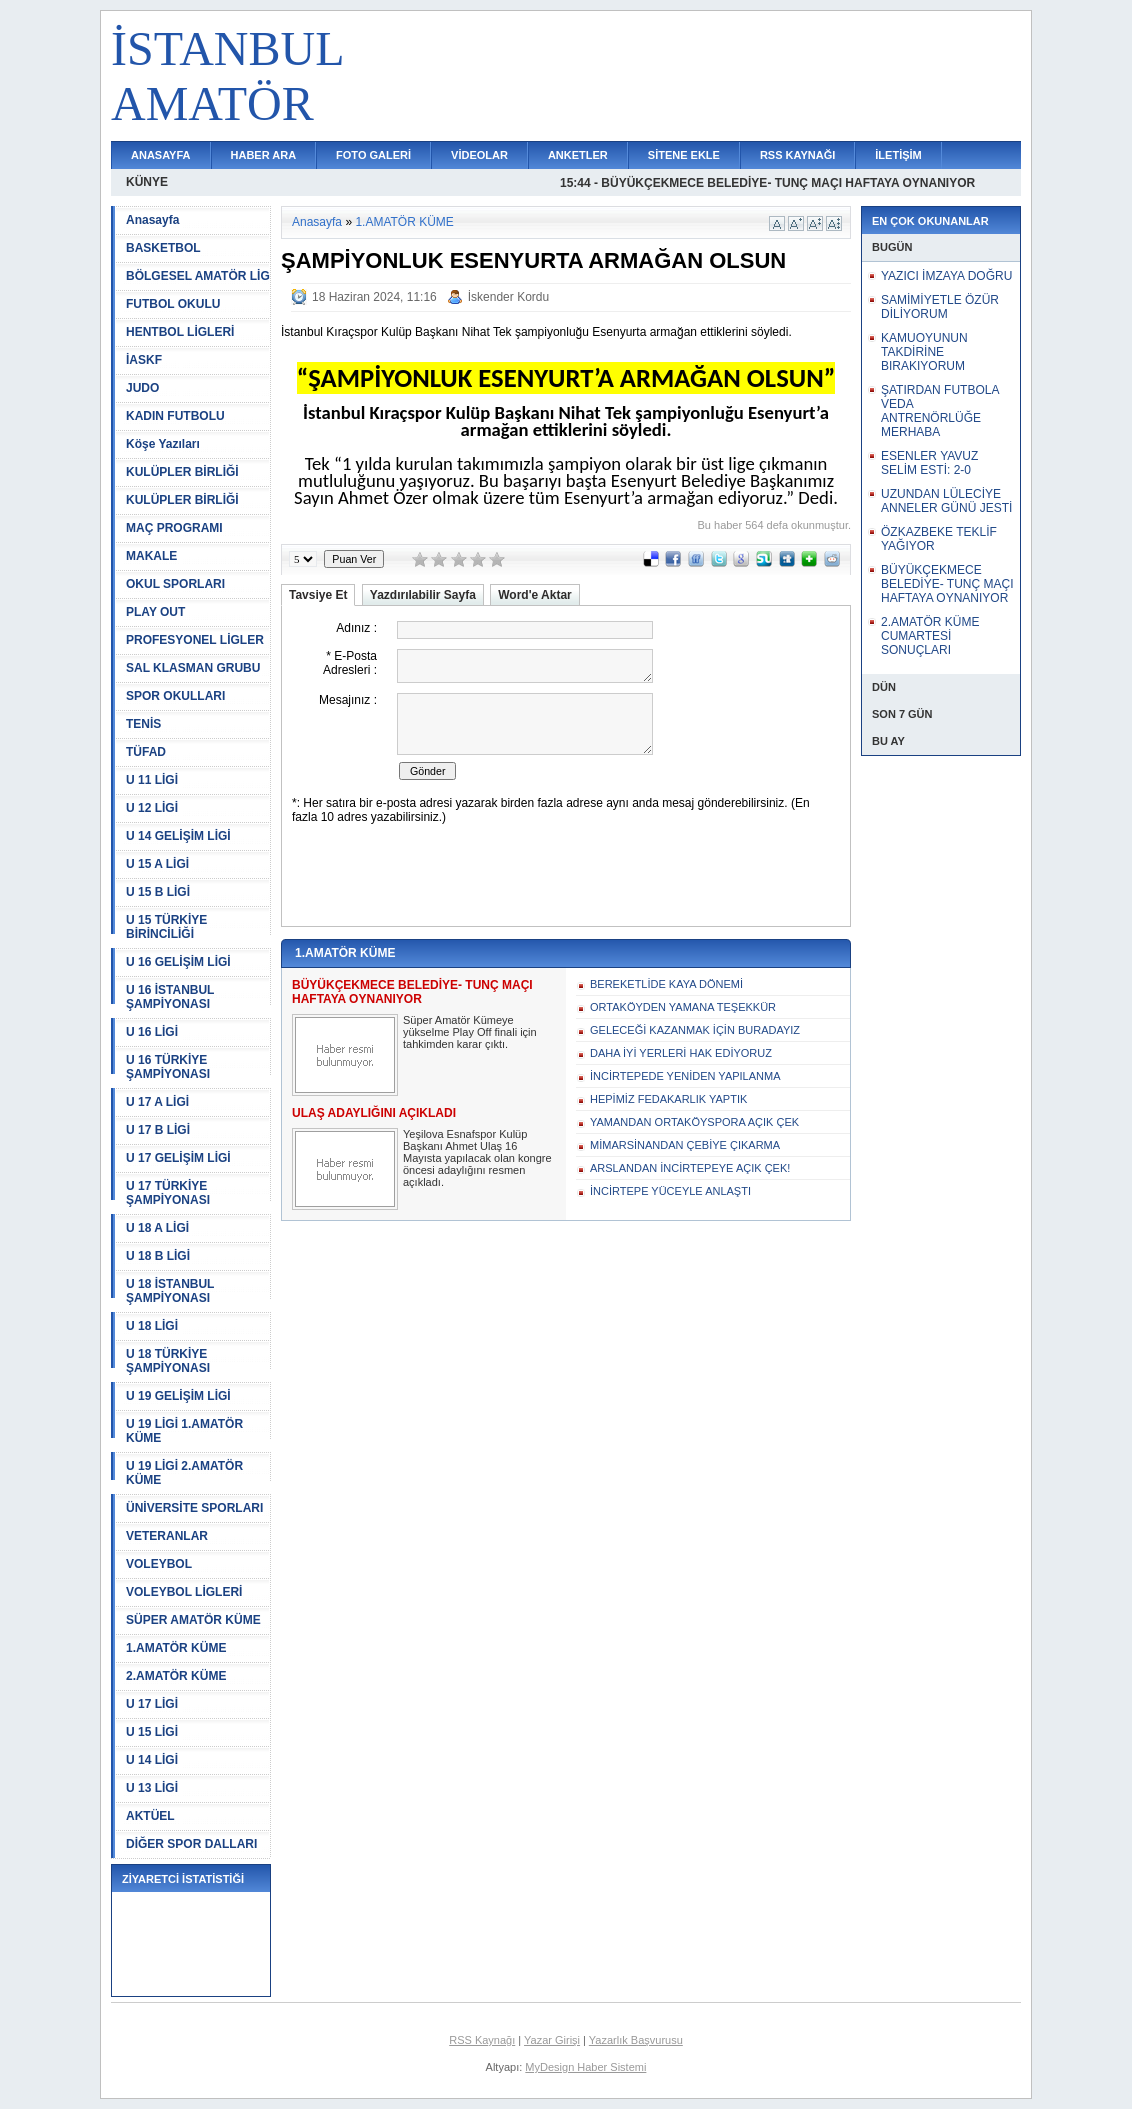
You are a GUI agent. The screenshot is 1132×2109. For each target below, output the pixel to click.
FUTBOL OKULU (173, 304)
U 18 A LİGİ (157, 1228)
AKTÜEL (150, 1816)
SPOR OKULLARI (175, 696)
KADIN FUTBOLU (175, 416)
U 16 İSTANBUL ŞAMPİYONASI (170, 997)
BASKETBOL (163, 248)
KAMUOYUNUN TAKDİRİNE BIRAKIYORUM (924, 352)
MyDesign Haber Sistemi (585, 2067)
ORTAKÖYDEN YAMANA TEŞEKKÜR (683, 1007)
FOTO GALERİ (373, 155)
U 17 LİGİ (152, 1704)
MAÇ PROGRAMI (174, 528)
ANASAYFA (161, 155)
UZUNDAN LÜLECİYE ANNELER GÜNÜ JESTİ (946, 501)
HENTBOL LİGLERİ (180, 332)
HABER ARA (264, 155)
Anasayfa (152, 220)
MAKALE (151, 556)
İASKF (144, 360)
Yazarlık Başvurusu (636, 2040)
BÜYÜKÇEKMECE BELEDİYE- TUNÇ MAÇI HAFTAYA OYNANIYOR (947, 584)
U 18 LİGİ (152, 1326)
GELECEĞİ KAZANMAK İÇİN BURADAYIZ (695, 1030)
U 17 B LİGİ (158, 1130)
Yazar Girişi (552, 2040)
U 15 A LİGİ (157, 864)
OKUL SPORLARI (175, 584)
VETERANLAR (167, 1536)
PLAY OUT (155, 612)
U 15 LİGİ (152, 1732)
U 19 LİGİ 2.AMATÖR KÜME (184, 1473)
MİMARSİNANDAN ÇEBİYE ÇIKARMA (685, 1145)
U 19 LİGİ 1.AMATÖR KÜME (184, 1431)
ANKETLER (578, 155)
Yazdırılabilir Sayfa (423, 595)
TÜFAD (146, 752)
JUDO (142, 388)
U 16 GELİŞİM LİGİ (178, 962)
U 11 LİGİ (152, 780)
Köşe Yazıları (163, 444)
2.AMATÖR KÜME (176, 1676)
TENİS (143, 724)
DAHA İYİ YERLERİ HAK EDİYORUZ (681, 1053)
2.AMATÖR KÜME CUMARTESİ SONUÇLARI (930, 636)
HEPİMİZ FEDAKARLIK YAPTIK (668, 1099)
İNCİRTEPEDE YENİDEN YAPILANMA (685, 1076)
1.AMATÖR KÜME (176, 1648)
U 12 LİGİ (152, 808)
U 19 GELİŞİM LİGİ (178, 1396)
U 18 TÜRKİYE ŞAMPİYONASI (168, 1361)
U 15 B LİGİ (158, 892)
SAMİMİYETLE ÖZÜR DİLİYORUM (940, 307)
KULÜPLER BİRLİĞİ (182, 472)
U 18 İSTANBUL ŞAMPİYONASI (170, 1291)
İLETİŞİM (898, 155)
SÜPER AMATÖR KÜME (193, 1620)
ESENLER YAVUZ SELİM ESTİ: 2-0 (929, 463)
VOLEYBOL (159, 1564)
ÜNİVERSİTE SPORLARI (194, 1508)
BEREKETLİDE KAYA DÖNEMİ (666, 984)
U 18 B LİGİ (158, 1256)
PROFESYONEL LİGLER (195, 640)
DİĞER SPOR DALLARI (191, 1844)
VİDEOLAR (479, 155)
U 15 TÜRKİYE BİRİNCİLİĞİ (166, 927)
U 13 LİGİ (152, 1788)
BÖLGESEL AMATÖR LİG (198, 276)
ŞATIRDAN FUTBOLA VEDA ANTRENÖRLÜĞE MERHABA (940, 411)
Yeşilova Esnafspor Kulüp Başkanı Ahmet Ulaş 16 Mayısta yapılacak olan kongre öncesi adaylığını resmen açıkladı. (477, 1158)
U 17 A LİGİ (157, 1102)
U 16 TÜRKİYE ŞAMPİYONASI (168, 1067)
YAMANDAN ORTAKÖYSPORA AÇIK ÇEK (694, 1122)
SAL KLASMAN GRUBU (193, 668)
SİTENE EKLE (684, 155)
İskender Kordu (508, 297)
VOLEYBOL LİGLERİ (184, 1592)
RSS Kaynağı (482, 2040)
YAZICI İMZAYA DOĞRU (946, 276)
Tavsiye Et (318, 595)
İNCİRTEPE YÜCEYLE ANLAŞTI (670, 1191)
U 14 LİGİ (152, 1760)
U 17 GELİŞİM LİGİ (178, 1158)
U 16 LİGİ (152, 1032)
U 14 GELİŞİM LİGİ (178, 836)
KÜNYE (147, 182)
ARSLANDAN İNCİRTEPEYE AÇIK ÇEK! (690, 1168)
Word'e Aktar (535, 595)
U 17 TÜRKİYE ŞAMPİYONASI (168, 1193)
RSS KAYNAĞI (797, 155)
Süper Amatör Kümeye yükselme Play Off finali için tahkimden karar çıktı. (470, 1032)
